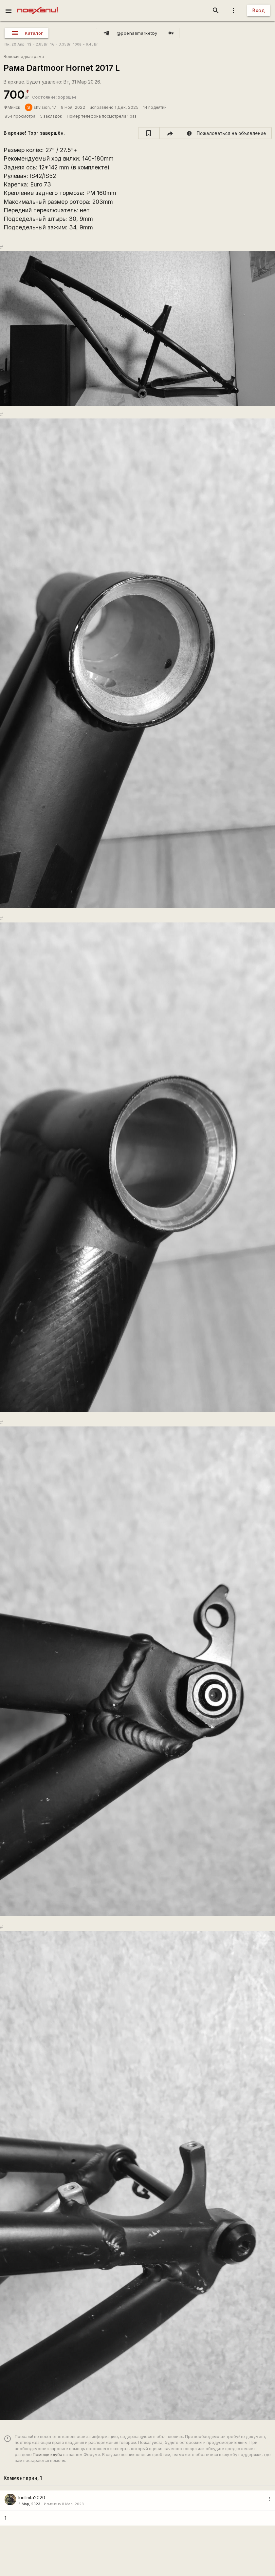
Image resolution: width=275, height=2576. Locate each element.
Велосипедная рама (24, 56)
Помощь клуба (47, 2454)
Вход (258, 10)
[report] (226, 133)
